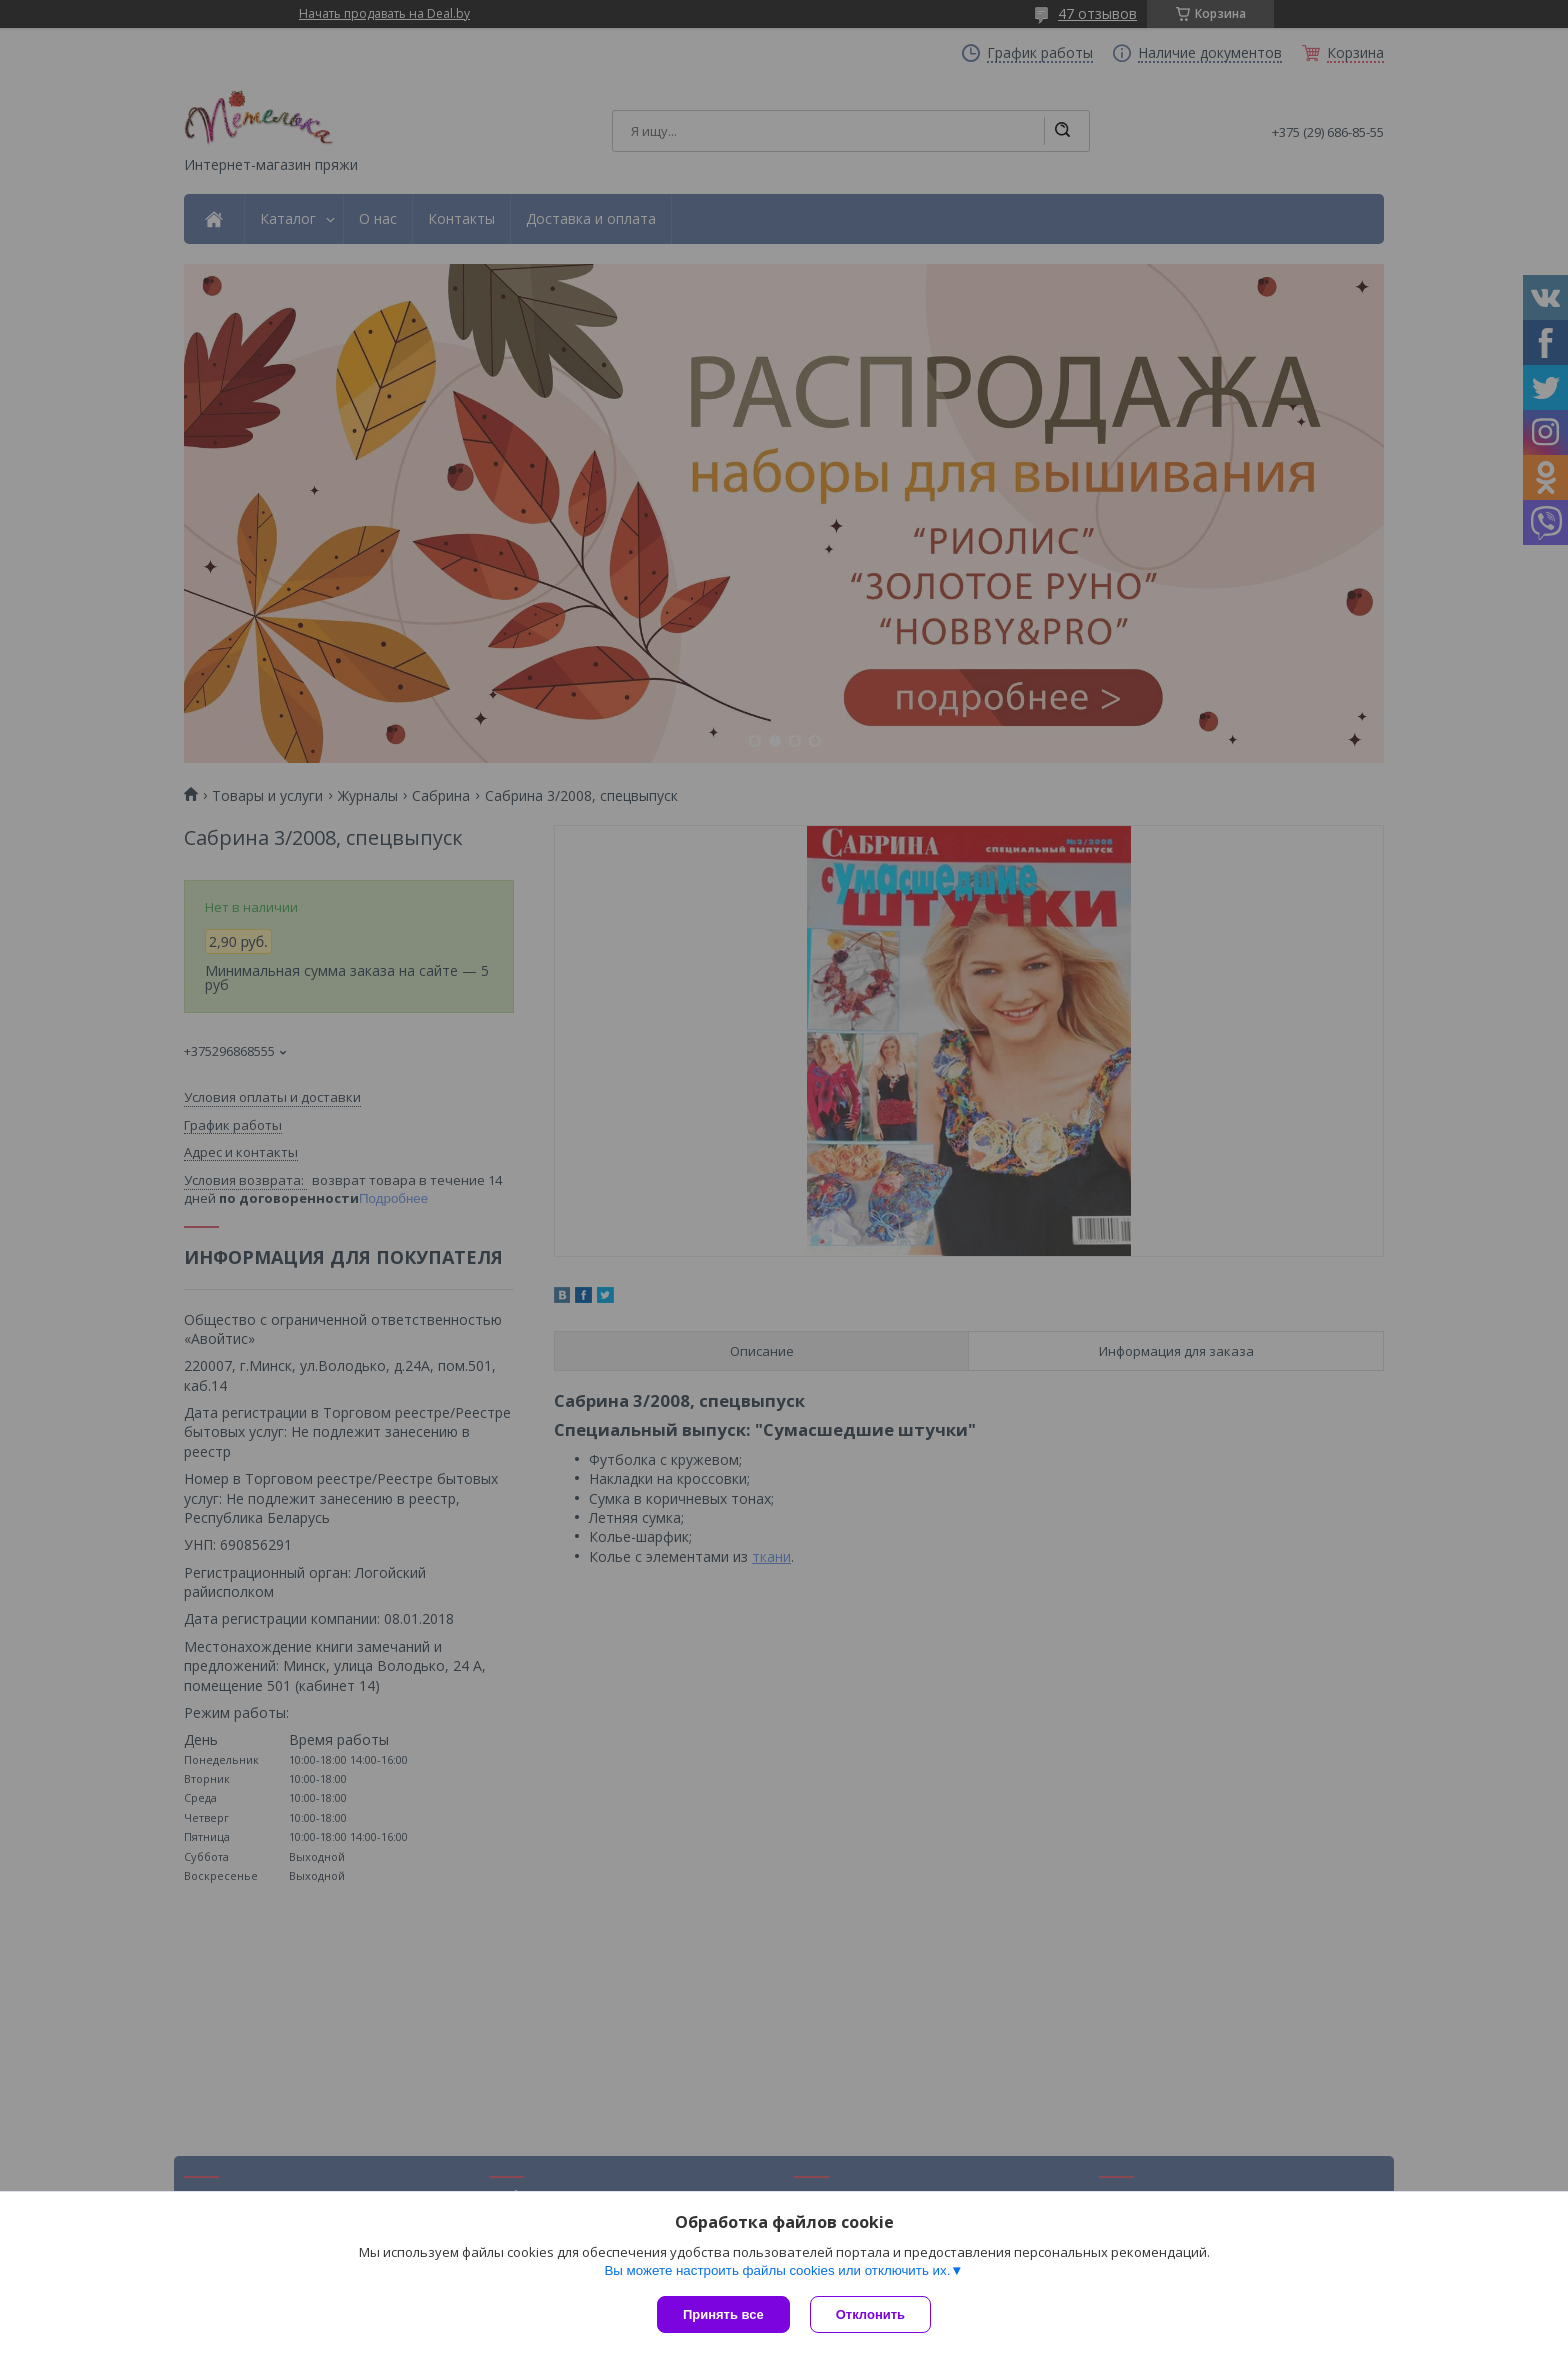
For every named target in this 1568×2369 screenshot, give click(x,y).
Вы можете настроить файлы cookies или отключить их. (777, 2270)
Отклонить (870, 2314)
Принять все (723, 2314)
